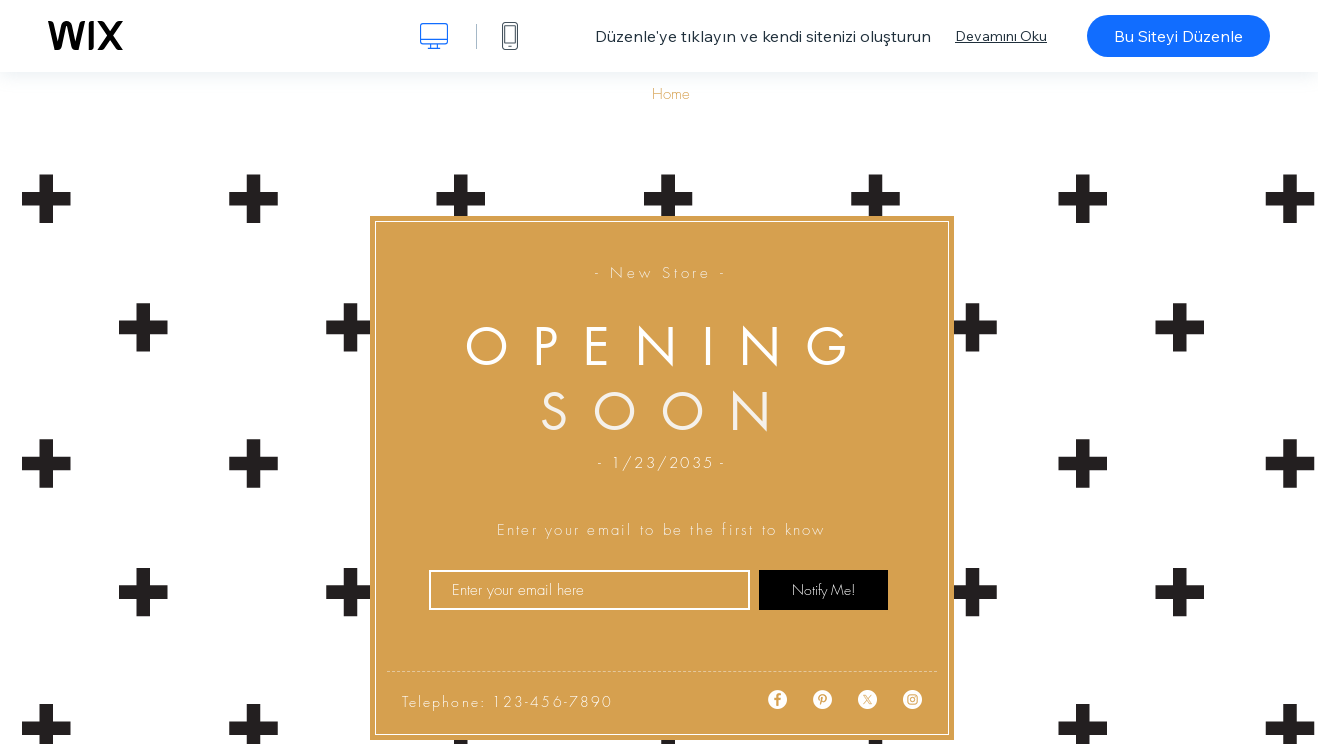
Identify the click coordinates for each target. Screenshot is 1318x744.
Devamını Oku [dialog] (1001, 36)
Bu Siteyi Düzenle (1178, 36)
